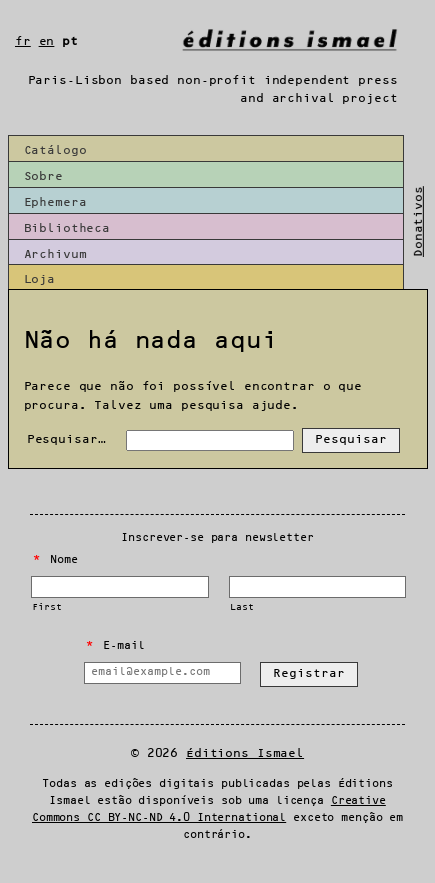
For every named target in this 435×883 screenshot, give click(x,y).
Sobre (43, 176)
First (46, 607)
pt (70, 41)
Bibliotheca (67, 228)
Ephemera (55, 202)
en (47, 41)
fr (23, 41)
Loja (39, 279)
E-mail (115, 646)
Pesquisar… (66, 439)
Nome (55, 560)
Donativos (418, 221)
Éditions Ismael (245, 753)
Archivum (55, 254)
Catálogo (55, 150)
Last (241, 607)
